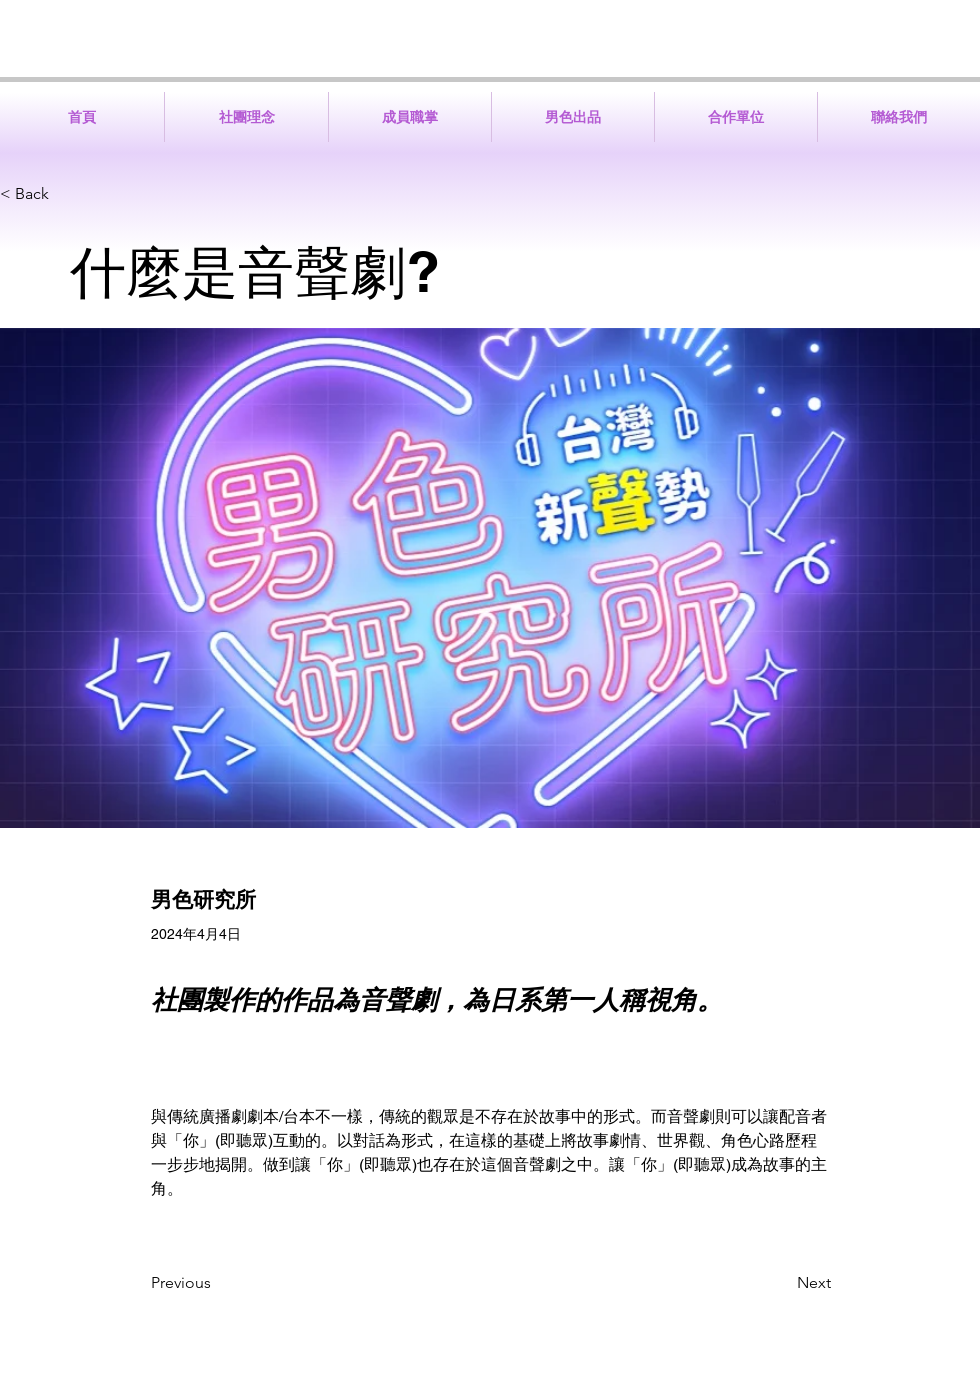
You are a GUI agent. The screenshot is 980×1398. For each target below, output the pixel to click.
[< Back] (66, 194)
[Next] (781, 1283)
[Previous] (217, 1283)
